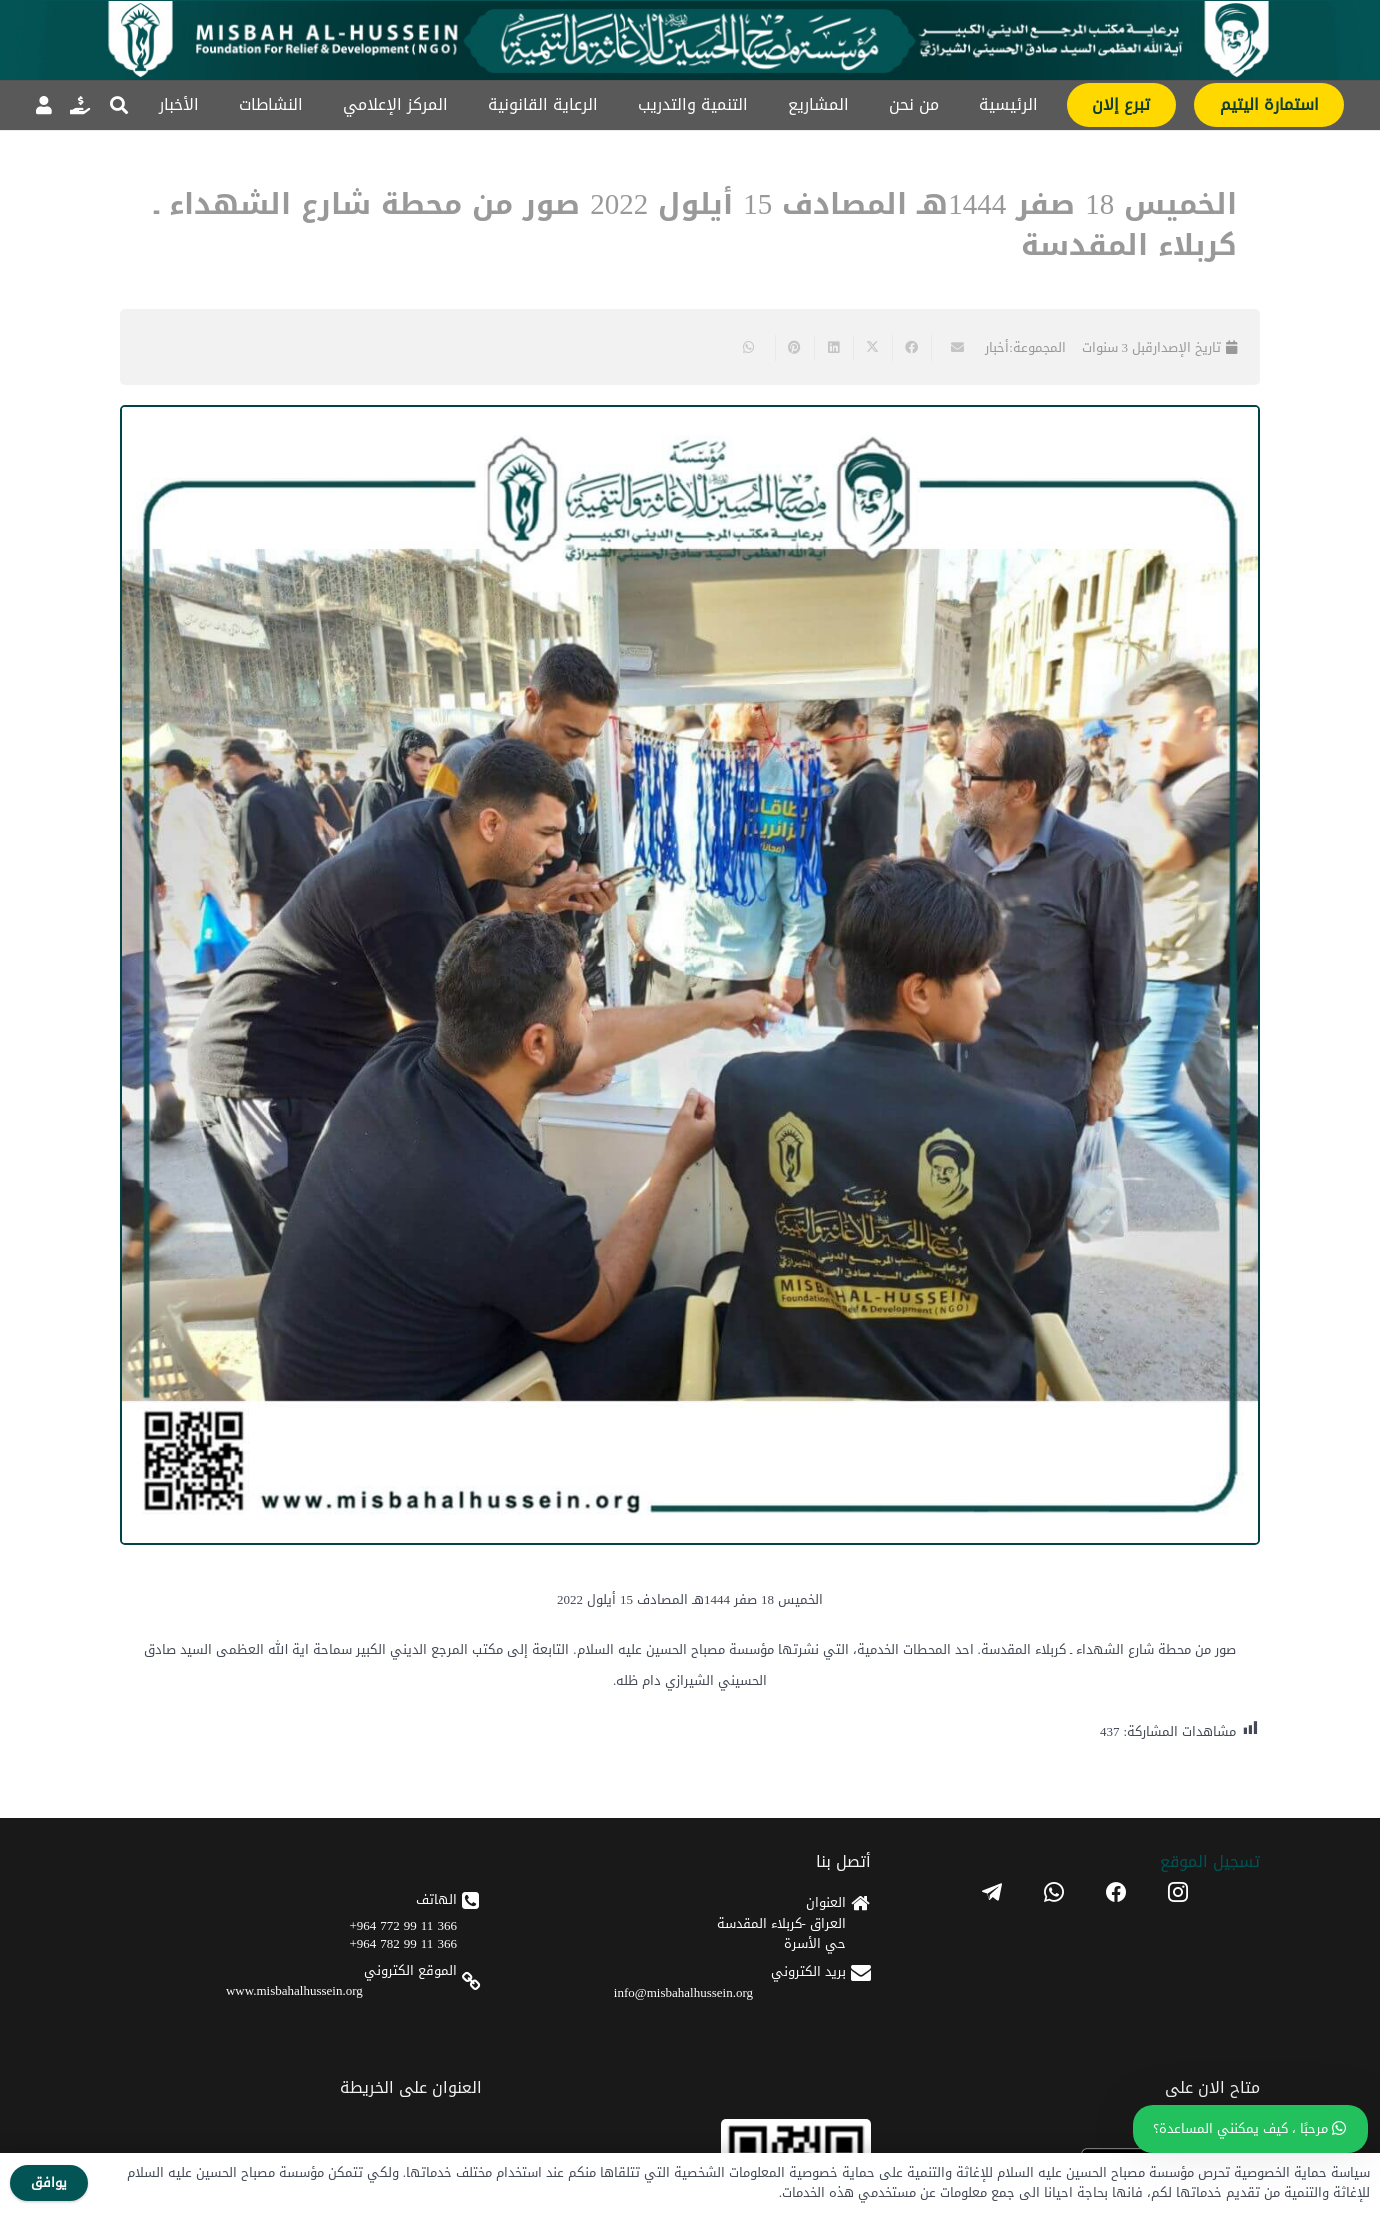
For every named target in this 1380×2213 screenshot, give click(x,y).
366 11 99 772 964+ (403, 1925)
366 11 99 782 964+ (403, 1943)
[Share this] (911, 348)
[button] (119, 105)
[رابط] (80, 105)
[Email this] (950, 348)
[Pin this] (794, 348)
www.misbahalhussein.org (294, 1990)
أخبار (997, 347)
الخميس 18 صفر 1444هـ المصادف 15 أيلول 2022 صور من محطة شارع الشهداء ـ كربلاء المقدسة (695, 225)
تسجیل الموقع (1210, 1861)
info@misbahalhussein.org (683, 1992)
